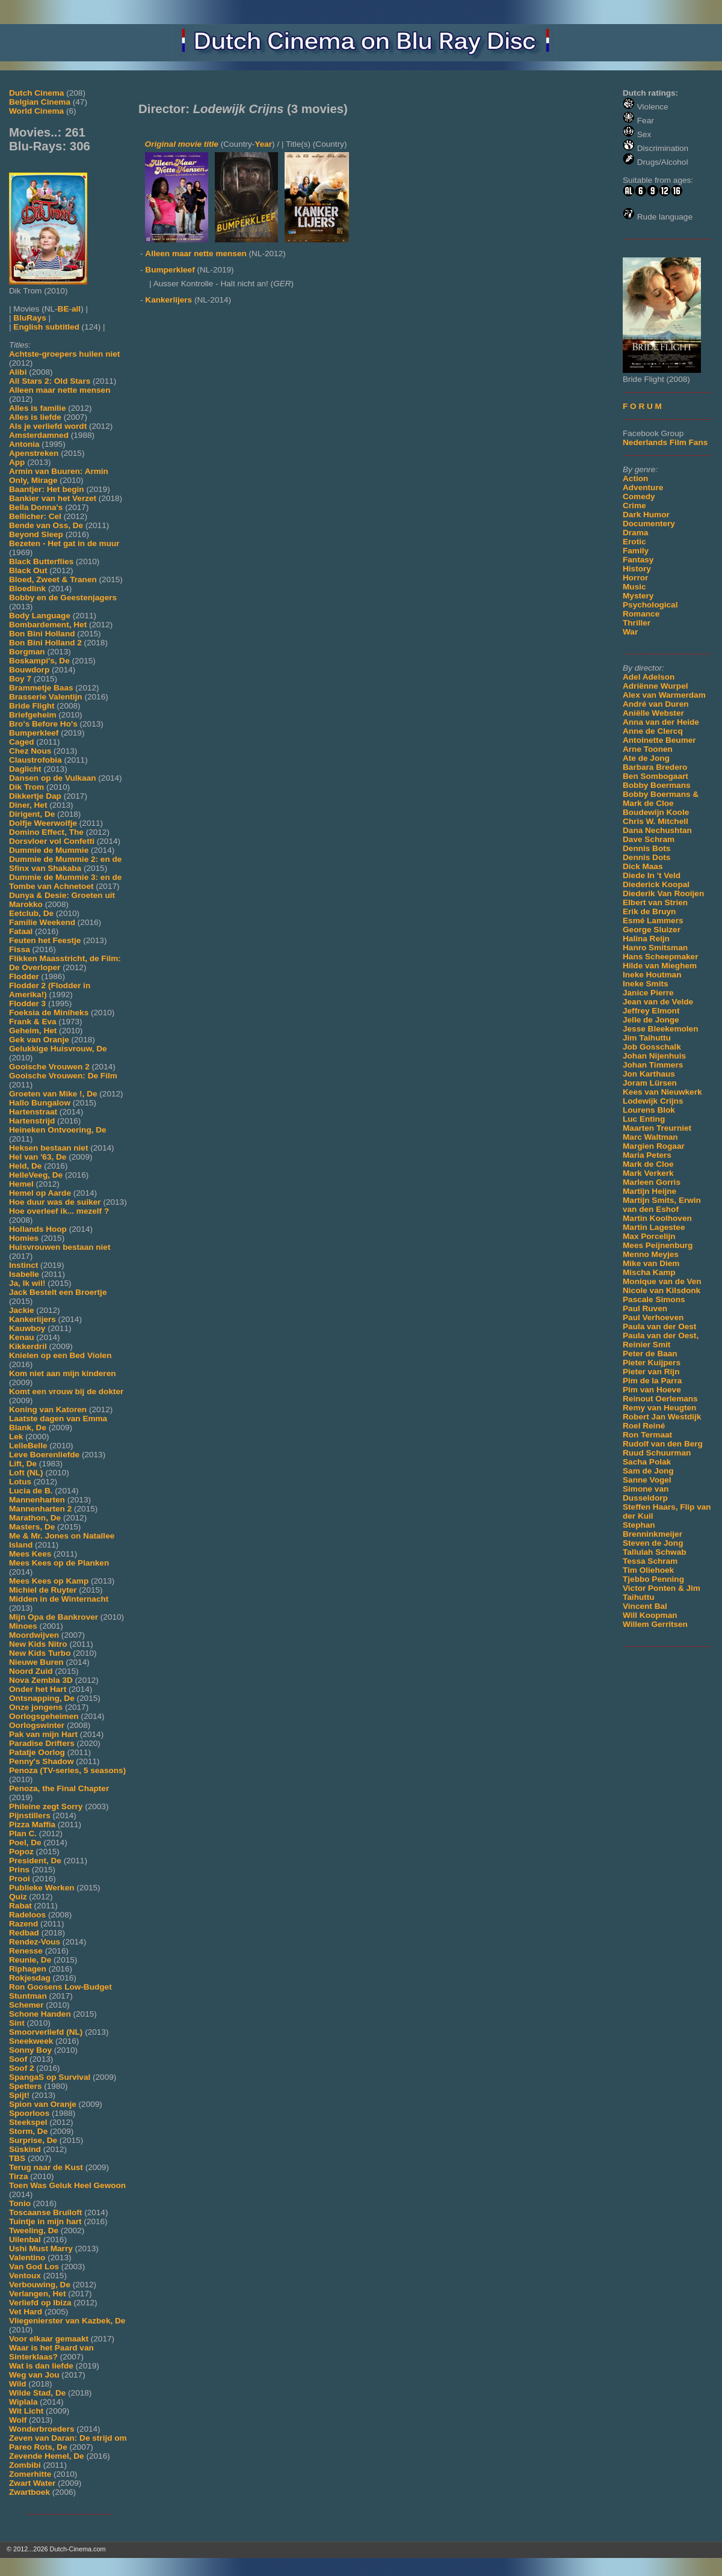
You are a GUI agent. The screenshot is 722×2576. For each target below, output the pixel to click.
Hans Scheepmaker (660, 956)
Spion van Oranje (42, 2104)
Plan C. (23, 1833)
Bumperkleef (33, 732)
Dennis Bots (646, 848)
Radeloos (27, 1914)
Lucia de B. (31, 1490)
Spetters (25, 2086)
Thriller (636, 622)
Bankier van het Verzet (52, 498)
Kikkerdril (28, 1346)
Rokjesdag (30, 1977)
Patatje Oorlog (37, 1752)
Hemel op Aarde (40, 1192)
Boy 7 (20, 678)
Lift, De (23, 1463)
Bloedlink (27, 588)
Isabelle (24, 1274)
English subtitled (46, 326)
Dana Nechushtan (657, 830)
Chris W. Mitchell (655, 821)
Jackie (21, 1310)
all (76, 308)
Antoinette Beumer (659, 740)
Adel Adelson (648, 676)
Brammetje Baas (41, 687)
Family (636, 550)
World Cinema (36, 110)
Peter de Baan (650, 1353)
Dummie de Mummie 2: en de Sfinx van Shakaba (65, 864)
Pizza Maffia (32, 1824)
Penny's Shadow (41, 1761)
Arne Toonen (648, 749)
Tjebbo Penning (653, 1579)
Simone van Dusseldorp (645, 1493)
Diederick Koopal (656, 884)
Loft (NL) (26, 1472)
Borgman (27, 651)
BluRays (29, 317)
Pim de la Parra (652, 1380)
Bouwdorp (29, 669)
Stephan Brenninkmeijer (652, 1529)
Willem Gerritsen (655, 1624)
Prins (19, 1869)
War (630, 631)
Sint (17, 2022)
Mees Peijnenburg (658, 1245)
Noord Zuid (30, 1671)
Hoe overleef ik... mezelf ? (59, 1211)
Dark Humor (646, 514)
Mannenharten (37, 1499)
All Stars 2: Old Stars (49, 381)
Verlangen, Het (37, 2293)
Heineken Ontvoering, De (57, 1129)
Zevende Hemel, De (46, 2456)
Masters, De (32, 1526)
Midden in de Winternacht (58, 1598)
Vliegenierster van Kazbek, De (67, 2320)
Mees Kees (30, 1553)
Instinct (23, 1265)
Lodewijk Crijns (653, 1100)
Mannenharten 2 (40, 1508)
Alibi (17, 372)
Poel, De (25, 1842)
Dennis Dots (646, 857)
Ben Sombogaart (655, 776)
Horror (635, 577)
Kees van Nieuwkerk (662, 1091)
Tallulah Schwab (655, 1552)
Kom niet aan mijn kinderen (62, 1373)
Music (634, 586)
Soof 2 (21, 2068)
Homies (24, 1238)
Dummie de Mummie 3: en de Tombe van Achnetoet (65, 882)
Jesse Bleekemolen (660, 1028)
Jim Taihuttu (647, 1037)
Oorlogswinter (36, 1725)
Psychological (650, 604)
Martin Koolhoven (657, 1218)
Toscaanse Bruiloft (45, 2212)
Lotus (20, 1481)
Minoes (23, 1626)
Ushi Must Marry (41, 2248)
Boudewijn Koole (656, 812)
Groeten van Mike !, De (53, 1093)
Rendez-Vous (34, 1941)
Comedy (639, 496)
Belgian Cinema (39, 101)
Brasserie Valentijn (45, 696)
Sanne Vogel (647, 1479)
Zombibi (25, 2465)
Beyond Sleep (36, 534)
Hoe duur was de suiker (55, 1202)
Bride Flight (32, 705)
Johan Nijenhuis (654, 1055)
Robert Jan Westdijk (662, 1416)
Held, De (25, 1165)
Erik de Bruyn (649, 911)
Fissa (19, 949)
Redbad (24, 1932)
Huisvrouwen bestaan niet (59, 1247)
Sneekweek (31, 2041)
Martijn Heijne (649, 1191)
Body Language (39, 615)
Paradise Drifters (42, 1743)
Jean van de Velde (658, 1001)
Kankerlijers (32, 1319)
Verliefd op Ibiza (40, 2302)
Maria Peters (647, 1155)
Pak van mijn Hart (43, 1734)
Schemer (26, 2004)
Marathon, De (35, 1517)
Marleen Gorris (651, 1182)
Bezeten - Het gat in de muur (64, 543)
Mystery (638, 595)
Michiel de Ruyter (43, 1589)
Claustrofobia (35, 759)
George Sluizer (651, 929)
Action (635, 478)
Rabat (20, 1905)
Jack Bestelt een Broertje (57, 1292)
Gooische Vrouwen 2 (49, 1066)
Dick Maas (643, 866)
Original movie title (181, 144)
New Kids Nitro (38, 1644)
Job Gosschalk (652, 1046)
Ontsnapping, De (42, 1698)
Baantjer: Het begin (46, 489)
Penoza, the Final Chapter (59, 1788)
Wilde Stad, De (37, 2392)
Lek (16, 1436)
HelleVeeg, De (36, 1174)
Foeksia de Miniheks (48, 1012)
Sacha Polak (647, 1461)
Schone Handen (40, 2013)
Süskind (25, 2149)
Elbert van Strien (655, 902)
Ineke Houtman (652, 974)
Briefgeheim (33, 714)
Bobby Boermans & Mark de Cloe (661, 799)
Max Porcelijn (649, 1236)
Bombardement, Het (48, 624)
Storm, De (28, 2131)
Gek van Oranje (39, 1039)
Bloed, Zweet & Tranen (53, 579)
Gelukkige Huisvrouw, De (58, 1048)
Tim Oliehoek (648, 1570)
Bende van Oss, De (46, 525)
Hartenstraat (33, 1111)
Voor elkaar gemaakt (48, 2338)
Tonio (20, 2203)
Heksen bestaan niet (48, 1147)
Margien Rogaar (654, 1146)
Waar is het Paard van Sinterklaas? (51, 2352)
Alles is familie (37, 408)
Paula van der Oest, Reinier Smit (661, 1340)
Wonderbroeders (42, 2428)
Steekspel (28, 2122)
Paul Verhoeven (653, 1317)
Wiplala (23, 2401)
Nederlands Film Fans (665, 442)
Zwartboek (29, 2492)
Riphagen (27, 1968)
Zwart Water (32, 2483)
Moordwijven (34, 1635)
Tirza (18, 2176)
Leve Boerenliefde (44, 1454)
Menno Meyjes (651, 1254)
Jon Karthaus (649, 1073)
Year (263, 144)
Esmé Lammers (653, 920)
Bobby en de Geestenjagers (63, 597)
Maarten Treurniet (657, 1128)
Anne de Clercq (653, 731)
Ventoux (25, 2275)
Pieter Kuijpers (651, 1362)
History (637, 568)
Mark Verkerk (648, 1173)
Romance (641, 613)
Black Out (28, 570)
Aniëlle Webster (653, 713)
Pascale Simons (654, 1299)
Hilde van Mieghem (660, 965)
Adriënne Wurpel (655, 685)
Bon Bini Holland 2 (45, 642)
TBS (17, 2158)
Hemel (21, 1183)
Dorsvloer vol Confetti (51, 841)
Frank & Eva (33, 1021)
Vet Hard (25, 2311)
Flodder (24, 976)
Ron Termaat (647, 1434)
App (17, 462)
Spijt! (19, 2095)
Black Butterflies (41, 561)
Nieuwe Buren (36, 1662)
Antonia (24, 444)
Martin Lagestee (654, 1227)
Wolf (17, 2419)
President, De (35, 1860)
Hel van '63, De (37, 1156)
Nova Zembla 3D (41, 1680)
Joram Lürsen (650, 1082)
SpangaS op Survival (49, 2077)
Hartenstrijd (32, 1120)
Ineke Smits (645, 983)
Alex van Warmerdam (664, 694)
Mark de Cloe (648, 1164)
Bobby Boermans (657, 785)
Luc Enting (644, 1119)
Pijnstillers (30, 1815)
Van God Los (34, 2266)
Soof (18, 2059)
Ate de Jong (646, 758)
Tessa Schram (650, 1561)
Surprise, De (33, 2140)
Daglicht (25, 768)
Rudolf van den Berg (663, 1443)
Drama (635, 532)
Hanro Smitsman (655, 947)
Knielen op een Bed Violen (60, 1355)
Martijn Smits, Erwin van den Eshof (662, 1205)
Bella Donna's (36, 507)
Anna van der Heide (661, 722)
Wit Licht (26, 2410)
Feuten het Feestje (45, 940)
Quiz (17, 1896)
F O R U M (642, 406)
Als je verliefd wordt (48, 426)
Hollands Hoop (38, 1229)
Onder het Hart (37, 1689)
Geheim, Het (33, 1030)
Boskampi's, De (39, 660)
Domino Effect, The (46, 832)
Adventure (643, 487)
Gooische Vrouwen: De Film (63, 1075)
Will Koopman (650, 1615)
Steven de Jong (653, 1543)
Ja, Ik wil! (27, 1283)
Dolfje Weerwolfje (43, 823)
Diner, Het (28, 805)
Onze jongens (36, 1707)
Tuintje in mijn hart (45, 2221)
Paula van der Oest (659, 1326)
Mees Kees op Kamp (48, 1580)
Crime (634, 505)
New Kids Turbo (39, 1653)
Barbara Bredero (655, 767)
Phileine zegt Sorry (45, 1806)
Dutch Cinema (36, 92)
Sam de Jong (648, 1470)
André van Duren (656, 704)
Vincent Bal (645, 1606)
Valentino (27, 2257)
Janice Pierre (648, 992)
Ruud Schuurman (657, 1452)
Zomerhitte (30, 2474)
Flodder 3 (27, 1003)
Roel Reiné (644, 1425)
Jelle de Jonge (651, 1019)
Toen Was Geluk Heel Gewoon (67, 2185)
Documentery (649, 523)
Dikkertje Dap (35, 796)
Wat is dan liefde (41, 2365)
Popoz (21, 1851)
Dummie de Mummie (48, 850)
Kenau (21, 1337)
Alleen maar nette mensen (59, 390)
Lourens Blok (649, 1109)
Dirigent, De (32, 814)
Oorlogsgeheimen (44, 1716)
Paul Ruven (645, 1308)
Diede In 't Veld (651, 875)
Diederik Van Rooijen (663, 893)
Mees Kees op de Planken (59, 1562)
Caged (21, 741)
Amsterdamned (39, 435)
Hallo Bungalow (39, 1102)
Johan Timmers (653, 1064)
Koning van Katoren (48, 1409)
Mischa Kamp (649, 1272)
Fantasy (638, 559)
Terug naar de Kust (46, 2167)
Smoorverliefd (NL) (45, 2032)
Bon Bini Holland (42, 633)
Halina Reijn (646, 938)
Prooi (19, 1878)
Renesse (26, 1950)
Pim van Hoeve (652, 1389)
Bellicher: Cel (35, 516)
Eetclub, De (31, 913)
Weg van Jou (34, 2374)
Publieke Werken (42, 1887)
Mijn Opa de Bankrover (53, 1617)
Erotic (634, 541)
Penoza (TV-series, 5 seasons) (67, 1770)
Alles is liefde (35, 417)
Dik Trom (26, 787)
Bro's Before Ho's (43, 723)
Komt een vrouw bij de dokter (66, 1391)
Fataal (20, 931)
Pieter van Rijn (651, 1371)
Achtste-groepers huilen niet (64, 353)
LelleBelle (28, 1445)
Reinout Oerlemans (660, 1398)
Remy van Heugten (659, 1407)
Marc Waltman (650, 1137)
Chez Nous (30, 750)
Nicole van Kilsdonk (661, 1290)
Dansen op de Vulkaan (52, 777)
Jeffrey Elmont (651, 1010)
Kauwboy (27, 1328)
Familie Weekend (42, 922)
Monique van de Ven (662, 1281)
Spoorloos (29, 2113)
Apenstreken (33, 453)
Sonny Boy (30, 2050)
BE (63, 308)
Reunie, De (30, 1959)
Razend (23, 1923)
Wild (17, 2383)
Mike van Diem (651, 1263)
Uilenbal (25, 2239)
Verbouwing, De (39, 2284)
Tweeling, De (33, 2230)
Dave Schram (648, 839)
